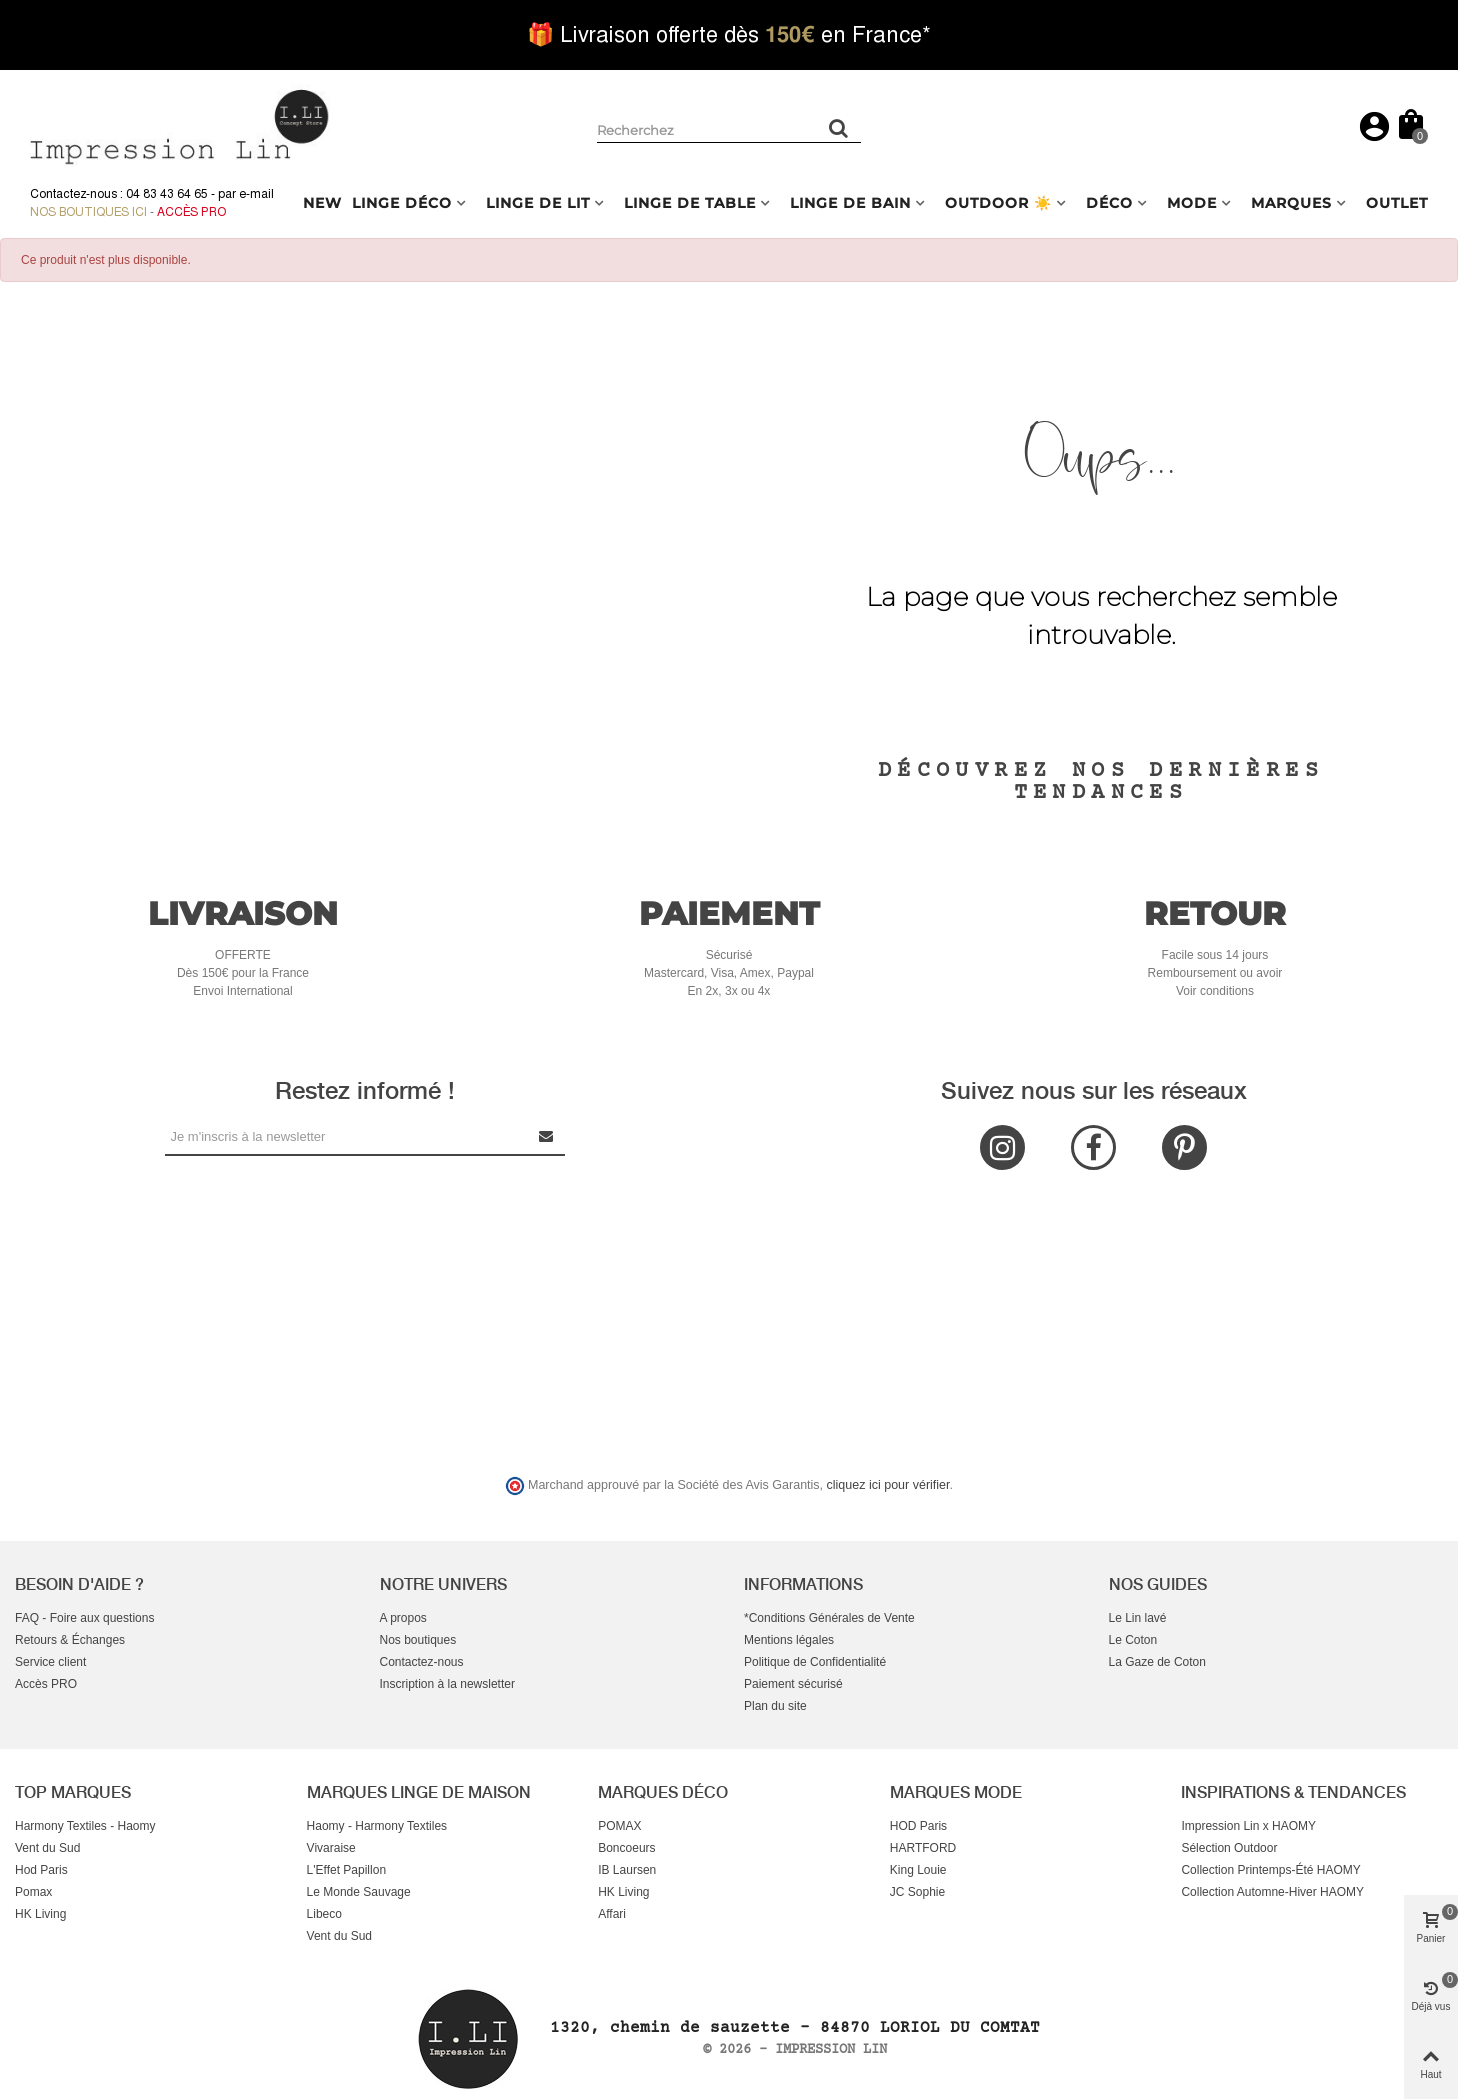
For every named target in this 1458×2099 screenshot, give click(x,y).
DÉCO (1109, 203)
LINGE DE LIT (538, 203)
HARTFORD (923, 1848)
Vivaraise (331, 1848)
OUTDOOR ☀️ (998, 203)
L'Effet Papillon (346, 1870)
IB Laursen (627, 1870)
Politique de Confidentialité (815, 1662)
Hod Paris (41, 1870)
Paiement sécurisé (793, 1684)
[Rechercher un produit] (839, 128)
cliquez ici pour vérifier (888, 1485)
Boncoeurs (626, 1848)
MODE (1192, 203)
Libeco (324, 1914)
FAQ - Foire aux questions (84, 1618)
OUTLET (1397, 203)
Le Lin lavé (1138, 1618)
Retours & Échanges (70, 1640)
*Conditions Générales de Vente (829, 1618)
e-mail (256, 194)
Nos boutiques (418, 1640)
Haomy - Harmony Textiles (377, 1826)
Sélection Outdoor (1229, 1848)
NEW (322, 203)
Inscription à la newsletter (447, 1684)
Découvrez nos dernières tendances (1101, 782)
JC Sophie (917, 1892)
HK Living (40, 1914)
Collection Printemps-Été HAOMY (1270, 1870)
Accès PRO (46, 1684)
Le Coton (1133, 1640)
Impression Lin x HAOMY (1248, 1826)
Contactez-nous (422, 1662)
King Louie (918, 1870)
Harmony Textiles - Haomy (85, 1826)
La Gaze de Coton (1157, 1662)
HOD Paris (918, 1826)
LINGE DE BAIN (850, 203)
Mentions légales (789, 1640)
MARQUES (1291, 203)
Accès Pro (191, 212)
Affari (612, 1914)
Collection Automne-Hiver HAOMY (1272, 1892)
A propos (403, 1618)
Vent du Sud (47, 1848)
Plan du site (775, 1706)
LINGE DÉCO (402, 203)
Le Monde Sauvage (359, 1892)
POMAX (619, 1826)
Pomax (33, 1892)
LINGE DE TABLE (690, 203)
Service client (50, 1662)
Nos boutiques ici (88, 212)
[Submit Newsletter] (547, 1136)
